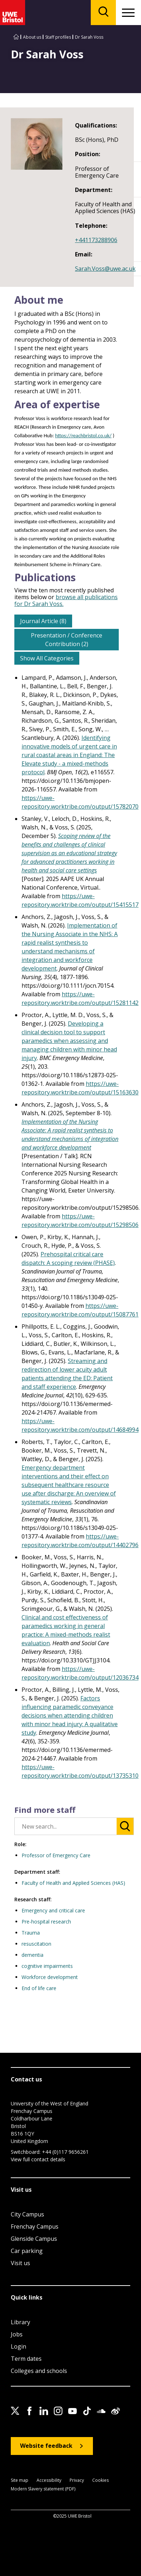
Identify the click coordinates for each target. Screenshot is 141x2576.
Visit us (20, 2263)
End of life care (39, 1988)
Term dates (26, 2359)
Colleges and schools (39, 2371)
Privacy (77, 2480)
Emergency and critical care (53, 1910)
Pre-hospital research (46, 1921)
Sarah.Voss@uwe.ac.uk (105, 269)
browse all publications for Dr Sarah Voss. (66, 600)
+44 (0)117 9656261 (65, 2151)
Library (20, 2322)
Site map (19, 2480)
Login (18, 2346)
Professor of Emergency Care (56, 1855)
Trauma (31, 1932)
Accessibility (49, 2480)
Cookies (100, 2480)
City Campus (27, 2214)
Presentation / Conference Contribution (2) (66, 639)
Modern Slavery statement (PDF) (43, 2489)
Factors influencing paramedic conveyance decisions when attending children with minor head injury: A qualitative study (70, 1715)
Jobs (17, 2334)
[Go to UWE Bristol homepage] (16, 37)
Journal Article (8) (43, 621)
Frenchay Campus (34, 2226)
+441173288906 (96, 240)
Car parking (27, 2251)
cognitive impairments (47, 1966)
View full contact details (38, 2159)
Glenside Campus (34, 2239)
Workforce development (50, 1977)
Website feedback (46, 2446)
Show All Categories (47, 658)
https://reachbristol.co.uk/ (83, 435)
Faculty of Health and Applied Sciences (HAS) (73, 1882)
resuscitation (36, 1943)
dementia (32, 1954)
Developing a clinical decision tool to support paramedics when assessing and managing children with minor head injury (69, 1041)
